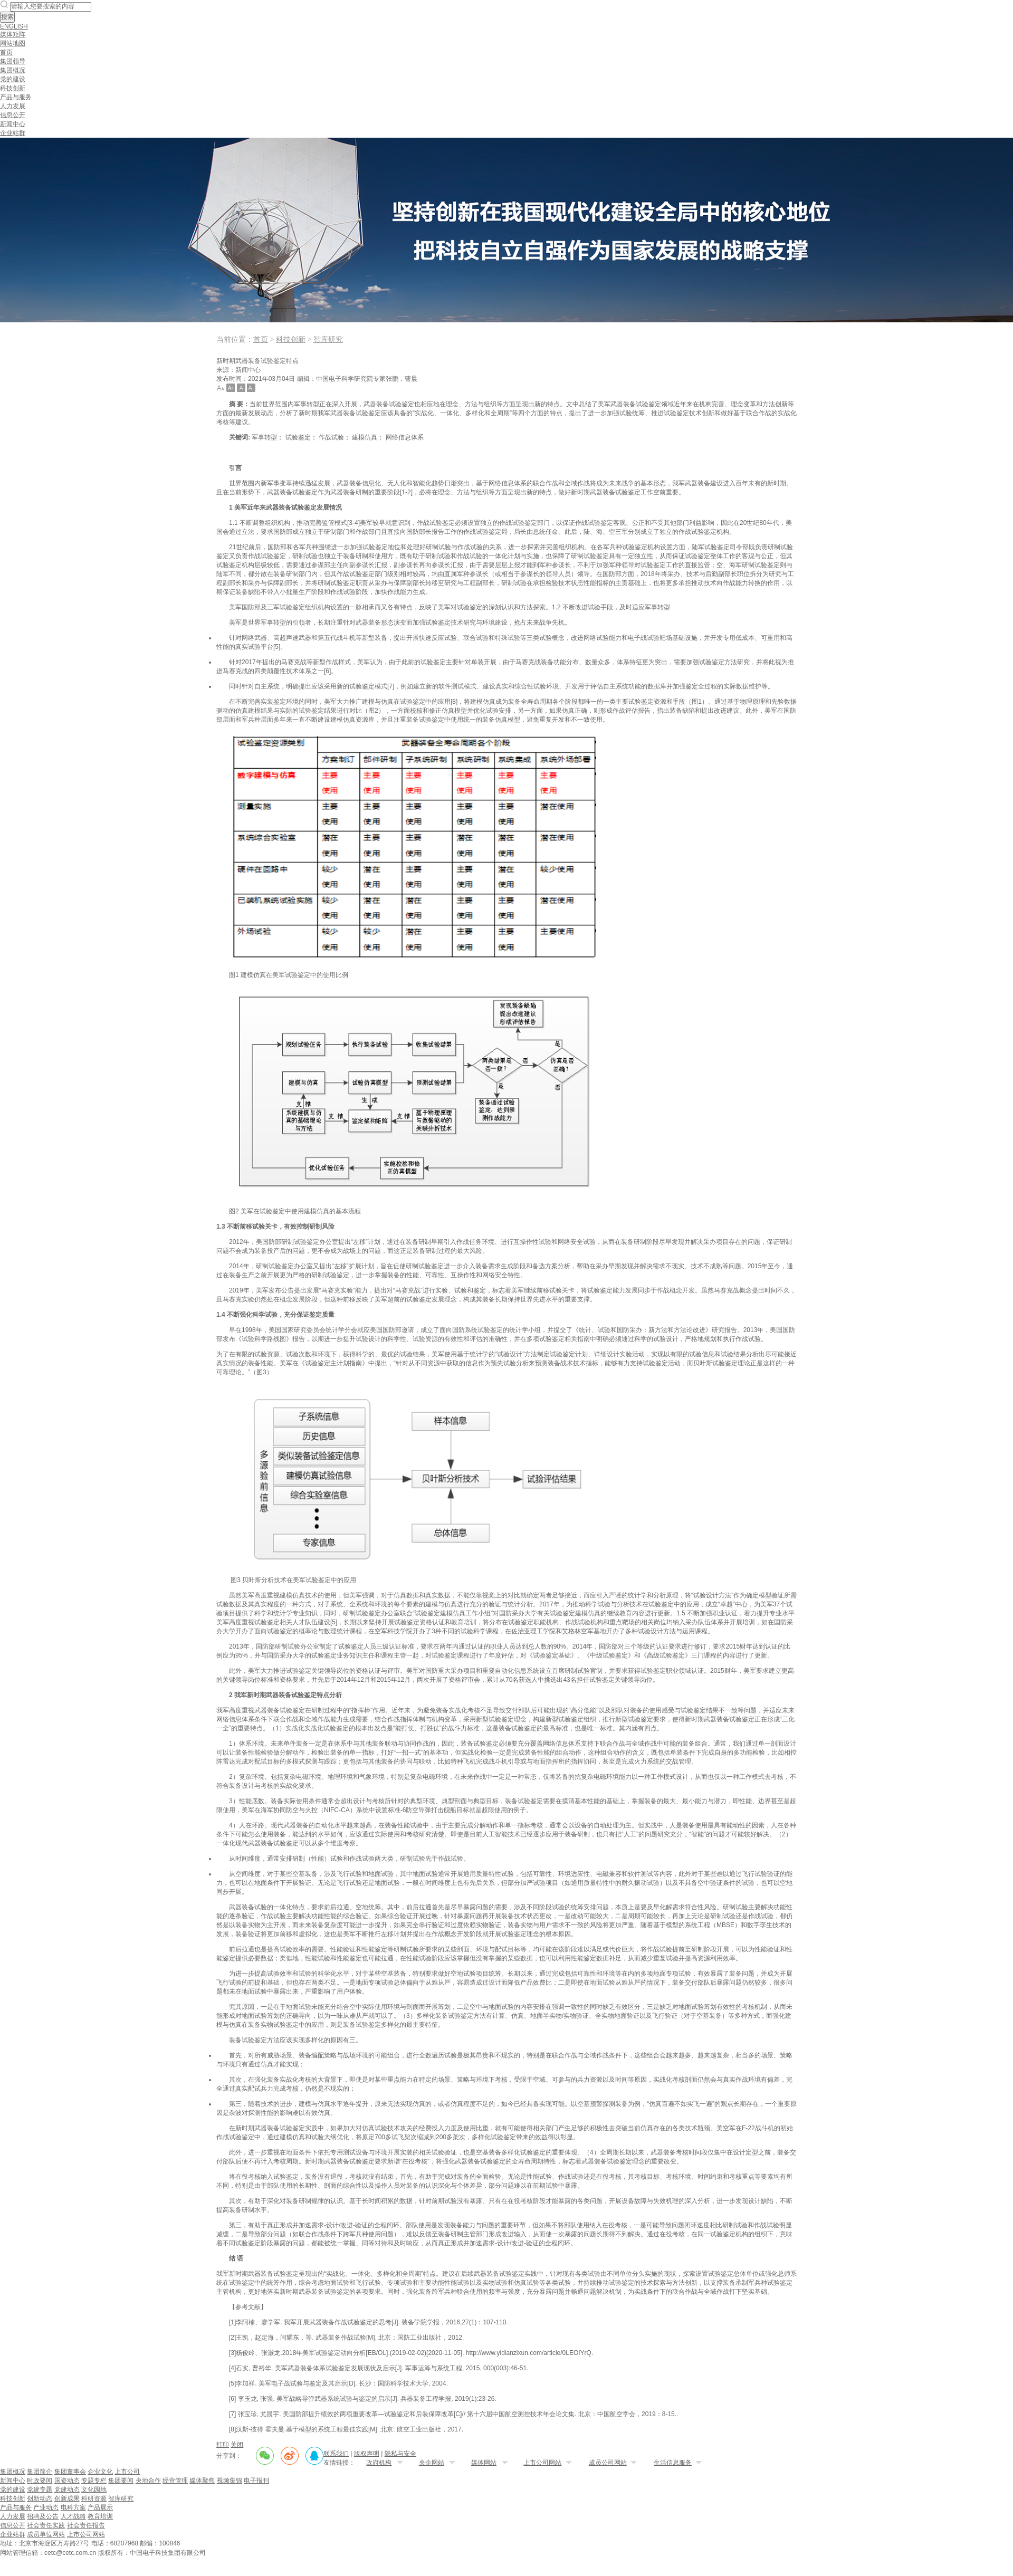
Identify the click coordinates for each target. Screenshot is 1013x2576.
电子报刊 (256, 2480)
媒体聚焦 (202, 2480)
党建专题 (39, 2489)
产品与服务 (16, 97)
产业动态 (46, 2507)
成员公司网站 (608, 2462)
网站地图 (12, 43)
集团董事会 (70, 2471)
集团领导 (12, 61)
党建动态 (67, 2489)
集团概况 (12, 70)
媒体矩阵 (12, 34)
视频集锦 (229, 2480)
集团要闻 (120, 2480)
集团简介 (39, 2471)
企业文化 (100, 2471)
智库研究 (328, 339)
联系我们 (336, 2453)
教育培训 (100, 2516)
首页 (6, 52)
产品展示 (100, 2507)
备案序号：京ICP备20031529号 (259, 2552)
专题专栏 (94, 2480)
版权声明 (366, 2453)
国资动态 (67, 2480)
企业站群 (12, 133)
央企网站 (431, 2462)
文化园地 (94, 2489)
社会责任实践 (46, 2525)
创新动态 (39, 2498)
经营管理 (175, 2480)
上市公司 (127, 2471)
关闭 (237, 2444)
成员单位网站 (46, 2534)
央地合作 (148, 2480)
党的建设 (12, 79)
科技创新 (12, 88)
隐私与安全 (400, 2453)
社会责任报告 (86, 2525)
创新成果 (67, 2498)
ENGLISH (14, 26)
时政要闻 (39, 2480)
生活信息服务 (673, 2462)
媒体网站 (483, 2462)
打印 (222, 2444)
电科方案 (73, 2507)
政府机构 (378, 2462)
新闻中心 (12, 124)
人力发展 (12, 106)
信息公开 (12, 115)
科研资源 (94, 2498)
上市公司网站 (542, 2462)
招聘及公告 (43, 2516)
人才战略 (73, 2516)
